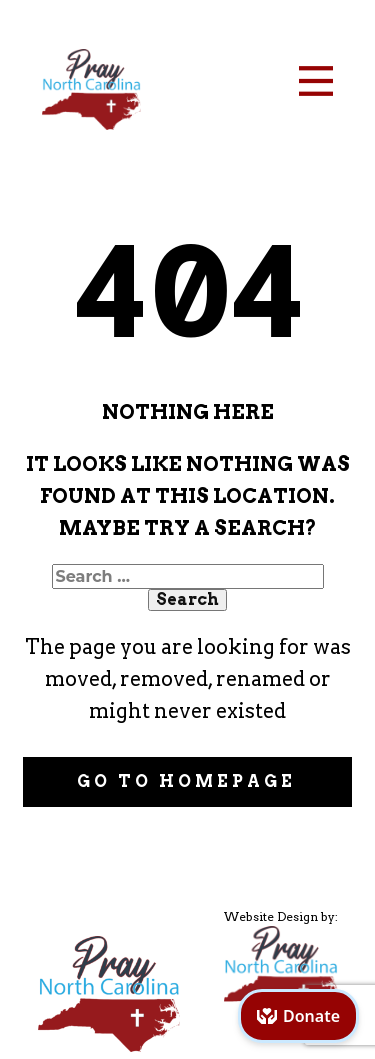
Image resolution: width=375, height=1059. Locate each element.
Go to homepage (186, 781)
